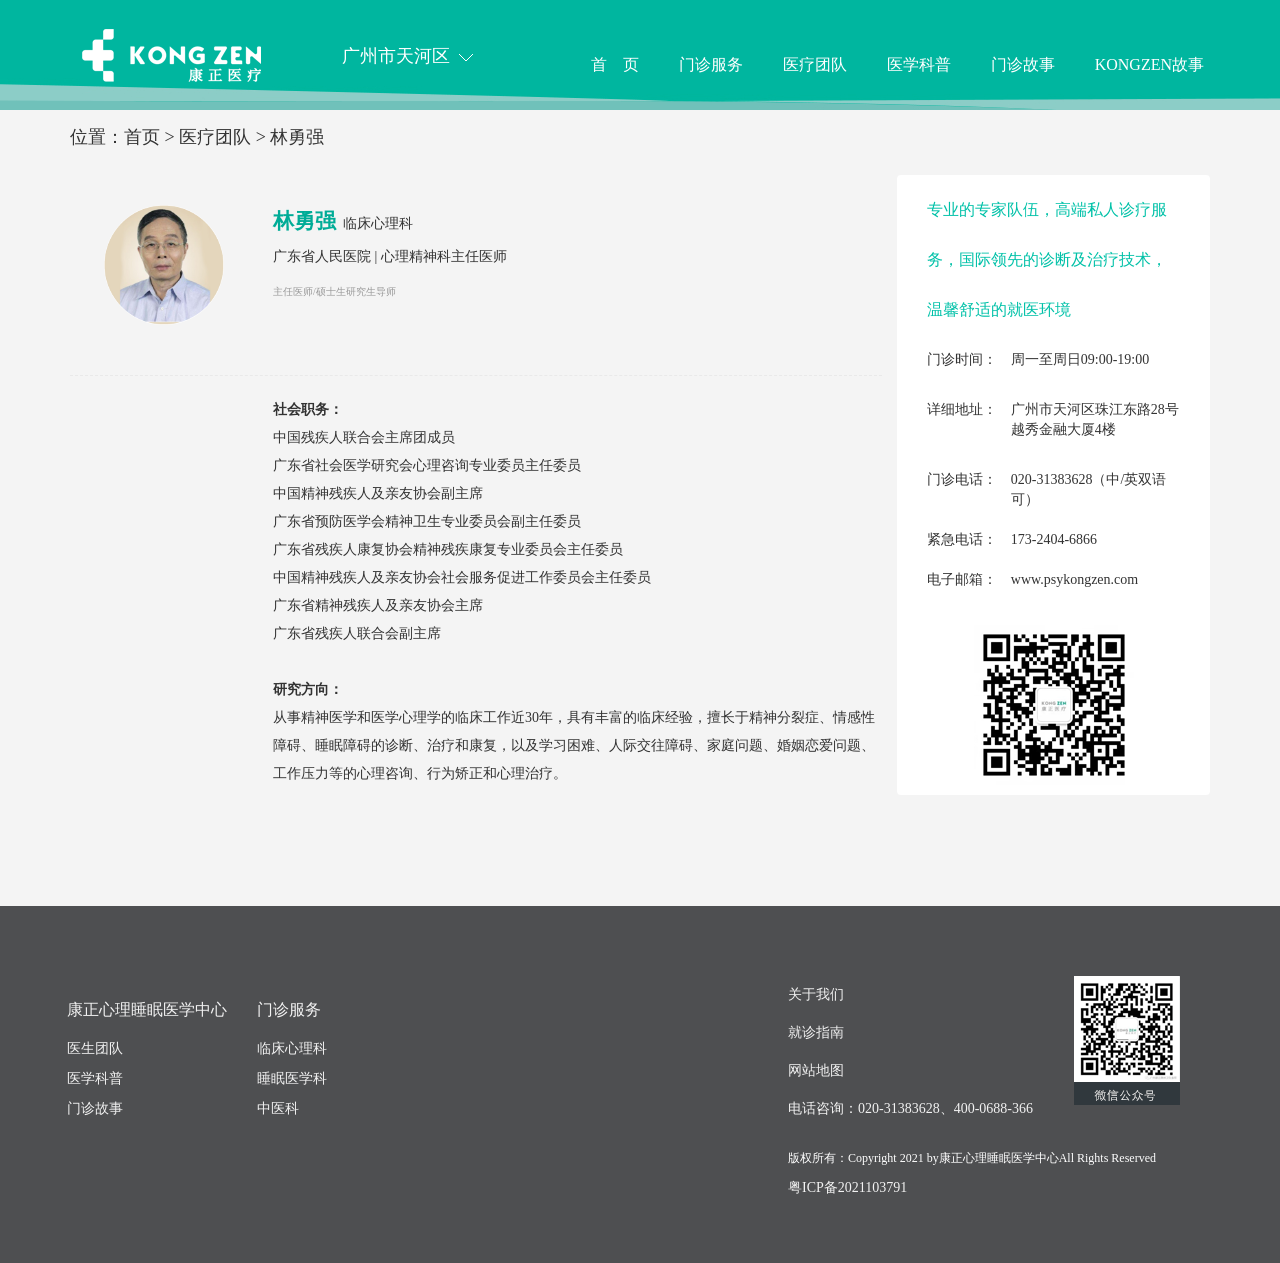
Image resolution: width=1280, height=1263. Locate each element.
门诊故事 (1023, 64)
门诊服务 (711, 64)
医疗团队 (815, 64)
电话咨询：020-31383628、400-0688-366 (910, 1108)
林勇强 (297, 137)
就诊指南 (816, 1032)
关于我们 (816, 994)
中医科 (278, 1108)
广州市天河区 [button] (407, 56)
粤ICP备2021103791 (847, 1187)
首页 (142, 137)
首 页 (615, 64)
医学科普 (919, 64)
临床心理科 (378, 223)
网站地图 (816, 1070)
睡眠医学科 (292, 1078)
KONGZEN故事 (1149, 64)
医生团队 (95, 1048)
